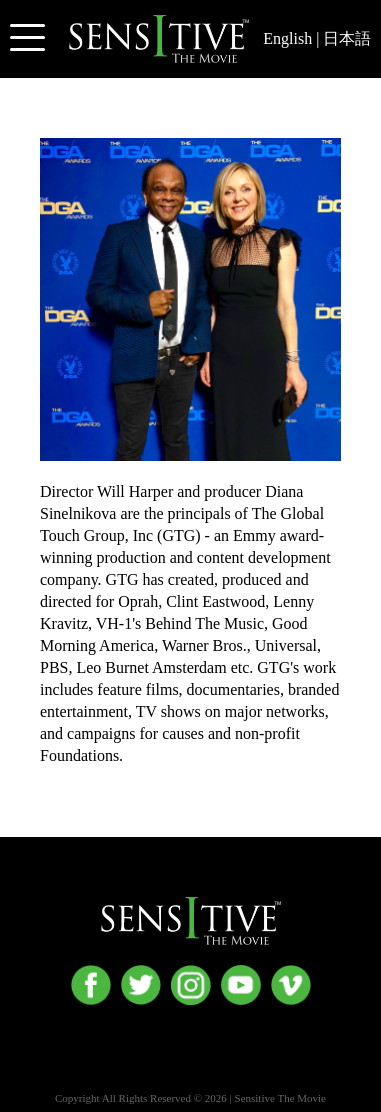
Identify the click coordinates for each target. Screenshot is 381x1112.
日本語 (347, 38)
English (287, 38)
